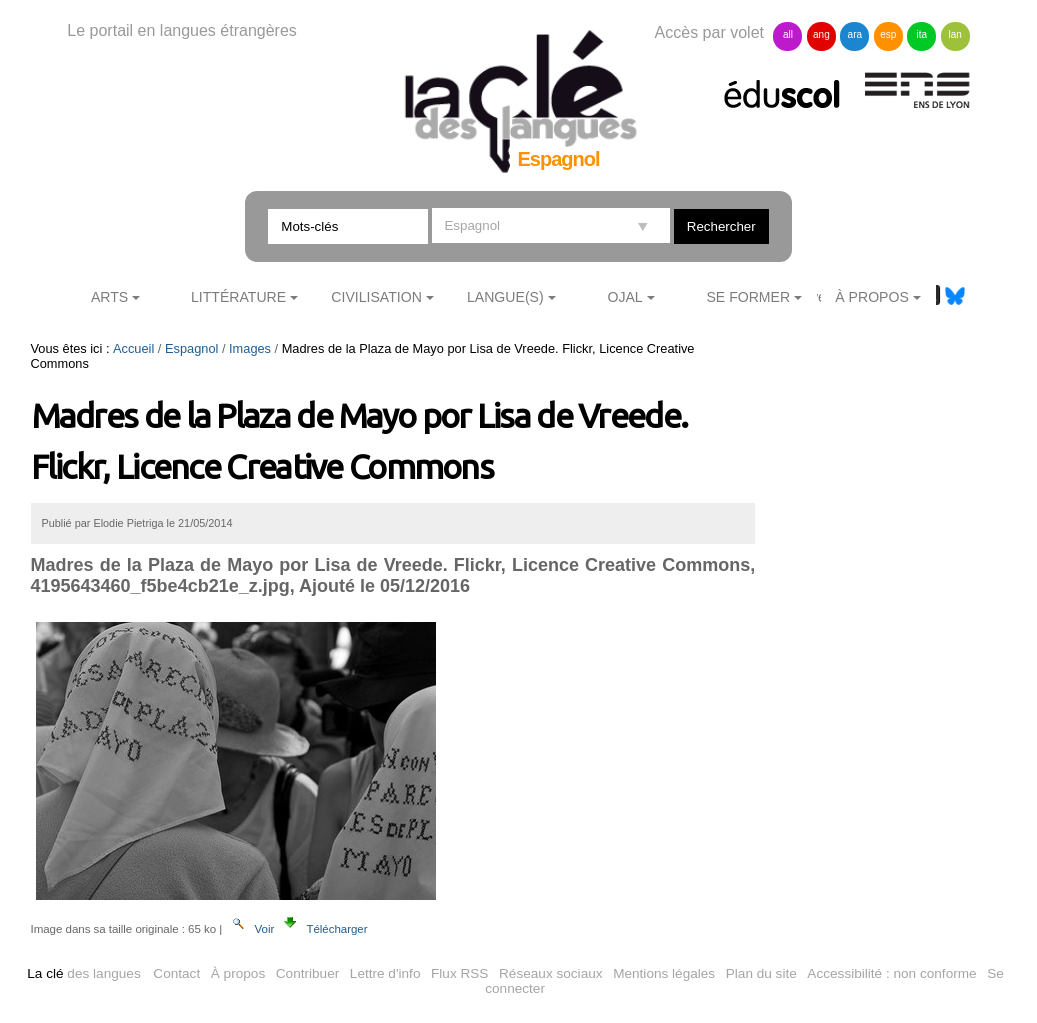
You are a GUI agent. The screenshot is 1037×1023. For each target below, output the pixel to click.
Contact (176, 973)
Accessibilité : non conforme (891, 973)
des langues (83, 973)
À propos (238, 973)
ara (855, 34)
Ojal (624, 297)
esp (888, 34)
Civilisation (376, 297)
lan (955, 34)
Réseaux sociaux (551, 973)
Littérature (238, 297)
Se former (748, 297)
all (788, 34)
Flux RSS (459, 973)
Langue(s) (505, 297)
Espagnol (191, 348)
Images (250, 348)
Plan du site (761, 973)
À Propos (872, 297)
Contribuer (307, 973)
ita (921, 34)
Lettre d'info (385, 973)
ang (821, 34)
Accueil (133, 348)
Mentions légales (664, 973)
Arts (109, 297)
